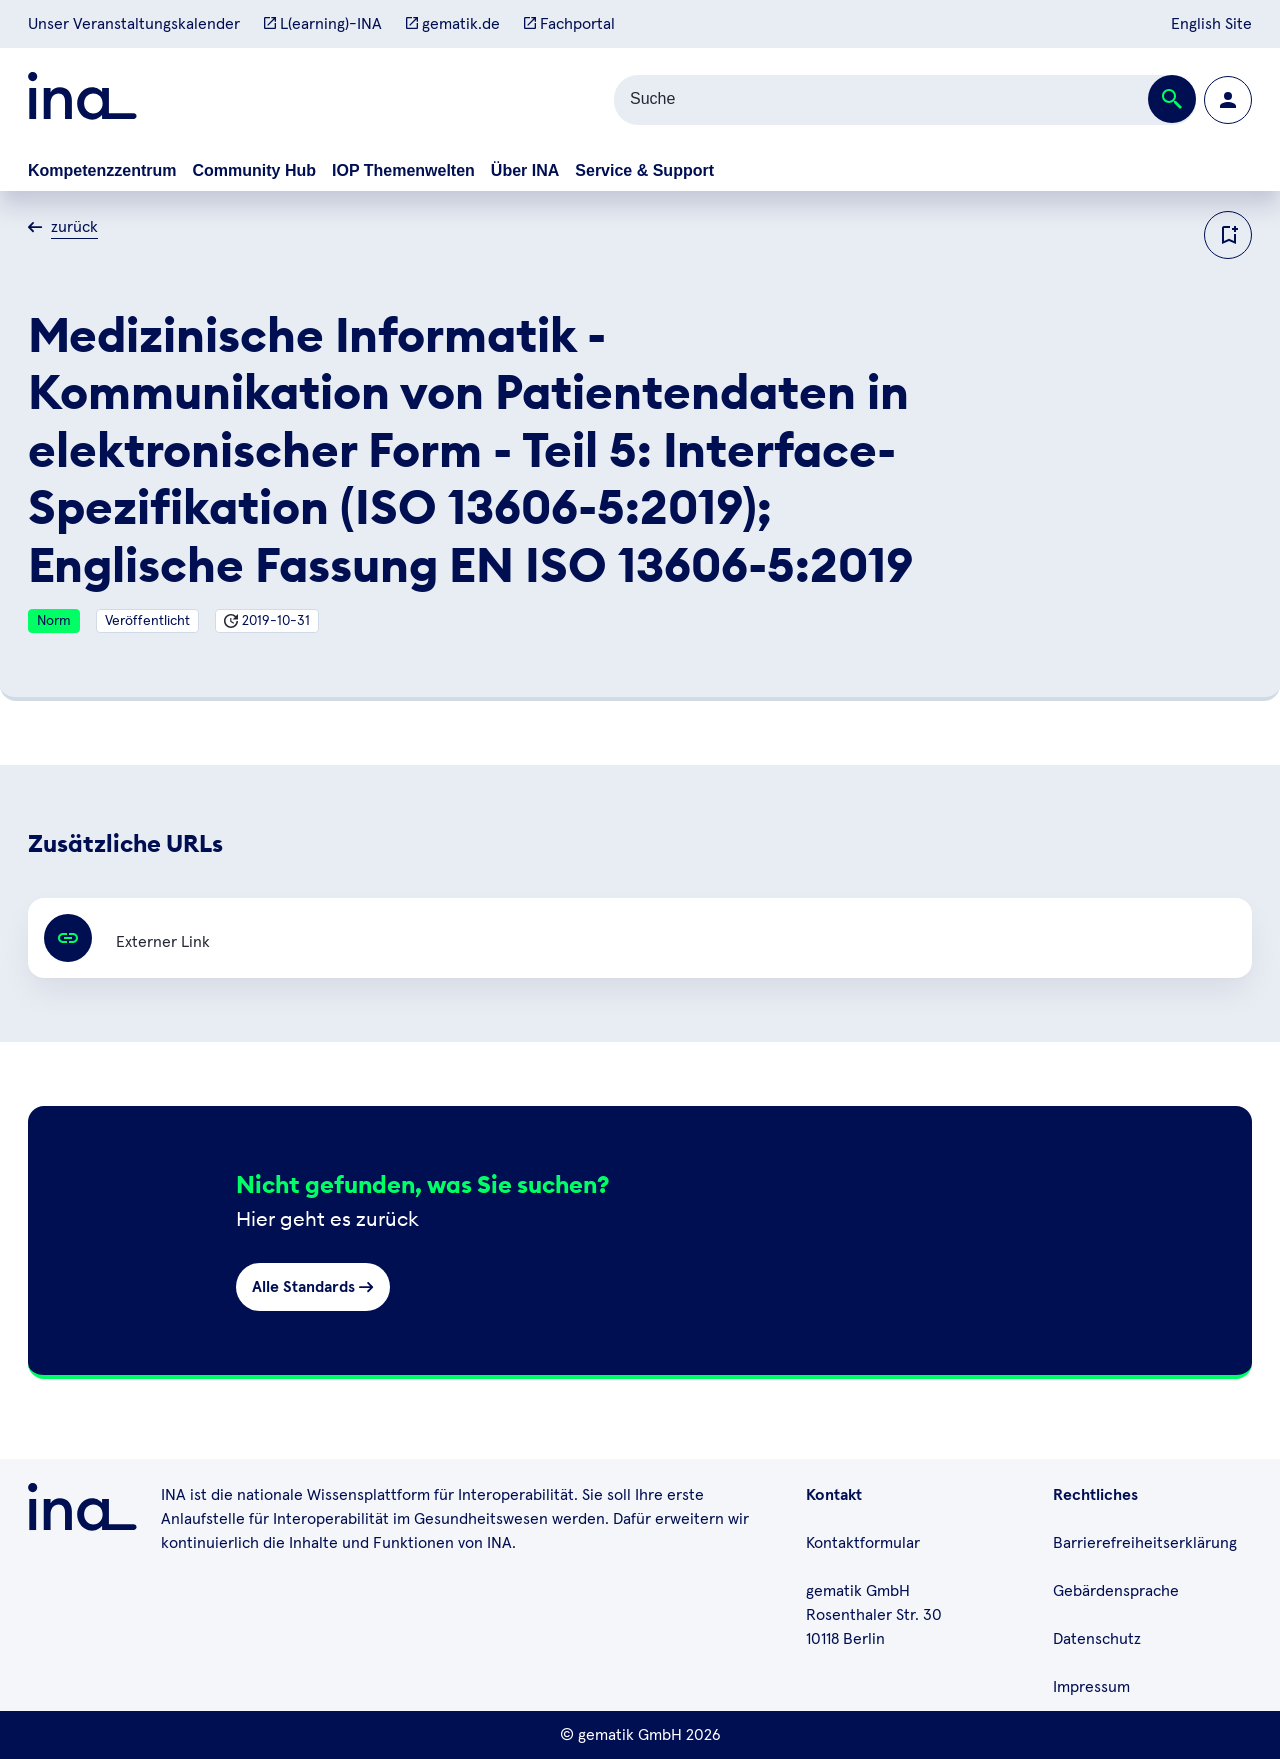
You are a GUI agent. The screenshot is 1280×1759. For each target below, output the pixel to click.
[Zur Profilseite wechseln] (1228, 100)
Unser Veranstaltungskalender (134, 24)
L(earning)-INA (323, 24)
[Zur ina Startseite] (82, 99)
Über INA (525, 170)
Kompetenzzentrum (102, 170)
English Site (1211, 24)
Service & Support (644, 170)
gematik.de (453, 24)
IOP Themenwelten (403, 170)
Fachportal (569, 24)
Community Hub (254, 170)
